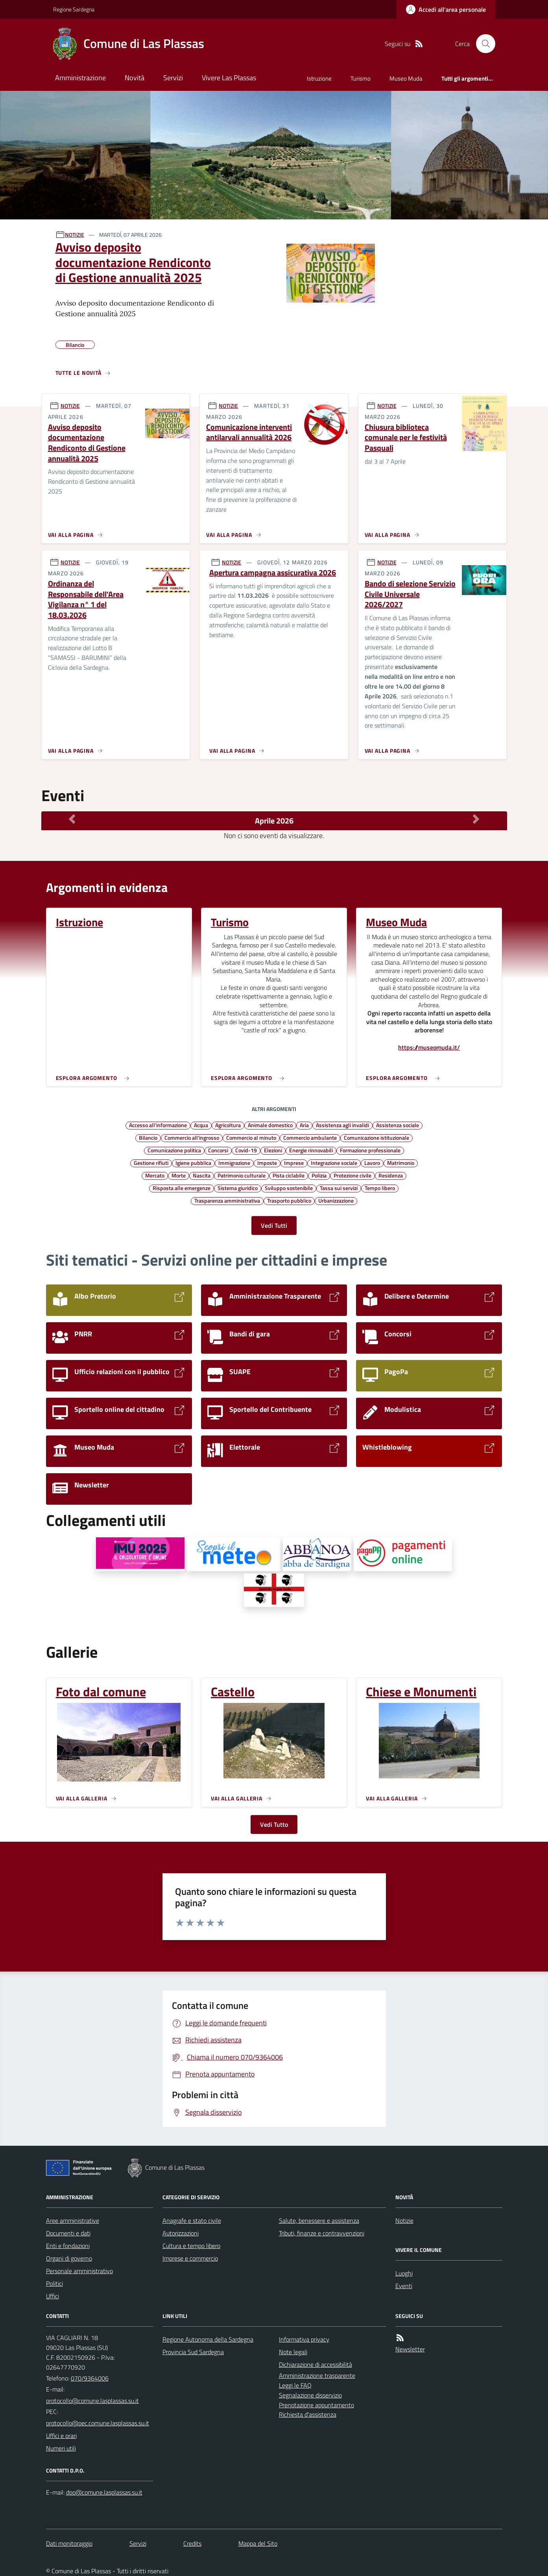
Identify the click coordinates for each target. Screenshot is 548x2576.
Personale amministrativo (79, 2271)
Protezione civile (352, 1175)
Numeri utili (61, 2448)
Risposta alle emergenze (181, 1188)
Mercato (154, 1175)
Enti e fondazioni (68, 2245)
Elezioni (273, 1150)
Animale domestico (270, 1125)
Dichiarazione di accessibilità (315, 2364)
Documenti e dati (68, 2233)
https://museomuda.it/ (429, 1047)
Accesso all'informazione (158, 1125)
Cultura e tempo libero (191, 2245)
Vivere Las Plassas (229, 77)
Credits (192, 2543)
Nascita (201, 1175)
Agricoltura (228, 1125)
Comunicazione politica (174, 1150)
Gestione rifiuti (151, 1162)
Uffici (52, 2296)
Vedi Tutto (274, 1824)
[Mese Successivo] (475, 818)
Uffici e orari (61, 2435)
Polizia (319, 1175)
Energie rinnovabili (311, 1150)
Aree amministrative (72, 2220)
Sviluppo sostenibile (289, 1188)
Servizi (173, 77)
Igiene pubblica (193, 1162)
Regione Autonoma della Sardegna (207, 2339)
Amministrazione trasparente (317, 2375)
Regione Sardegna (73, 9)
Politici (54, 2283)
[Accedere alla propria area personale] (446, 9)
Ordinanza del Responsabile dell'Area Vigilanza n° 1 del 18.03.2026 (86, 600)
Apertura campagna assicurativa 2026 (272, 573)
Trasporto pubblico (289, 1200)
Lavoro (372, 1162)
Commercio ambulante (310, 1137)
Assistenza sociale (397, 1125)
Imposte (267, 1162)
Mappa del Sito (257, 2543)
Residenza (390, 1175)
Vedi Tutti (274, 1225)
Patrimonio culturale (242, 1175)
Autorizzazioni (180, 2233)
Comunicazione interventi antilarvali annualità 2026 (249, 432)
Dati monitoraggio (69, 2543)
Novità (134, 77)
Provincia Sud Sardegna (193, 2352)
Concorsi (218, 1150)
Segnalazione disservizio (310, 2395)
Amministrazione (80, 77)
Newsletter (410, 2349)
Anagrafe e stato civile (191, 2220)
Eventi (403, 2285)
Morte (179, 1175)
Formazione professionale (370, 1150)
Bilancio (148, 1137)
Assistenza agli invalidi (342, 1125)
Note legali (293, 2352)
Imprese (294, 1162)
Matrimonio (400, 1162)
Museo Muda (406, 78)
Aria (304, 1125)
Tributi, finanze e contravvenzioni (321, 2233)
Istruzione (319, 78)
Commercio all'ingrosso (191, 1137)
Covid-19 (246, 1150)
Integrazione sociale (334, 1162)
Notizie (404, 2220)
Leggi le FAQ (295, 2385)
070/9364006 (90, 2378)
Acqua (201, 1125)
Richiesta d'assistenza (307, 2414)
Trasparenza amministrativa (227, 1200)
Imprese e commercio (190, 2258)
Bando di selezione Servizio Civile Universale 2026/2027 (410, 594)
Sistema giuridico (238, 1188)
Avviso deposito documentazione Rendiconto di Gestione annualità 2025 (133, 262)
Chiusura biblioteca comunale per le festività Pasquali (406, 437)
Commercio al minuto (251, 1137)
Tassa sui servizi (339, 1188)
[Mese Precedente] (72, 818)
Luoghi (404, 2273)
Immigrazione (234, 1162)
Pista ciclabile (288, 1175)
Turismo (361, 78)
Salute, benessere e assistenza (319, 2220)
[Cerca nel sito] (482, 43)
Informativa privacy (304, 2339)
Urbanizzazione (336, 1200)
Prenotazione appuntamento (316, 2405)
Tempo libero (380, 1188)
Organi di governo (69, 2258)
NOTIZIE (74, 234)
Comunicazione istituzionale (376, 1137)
